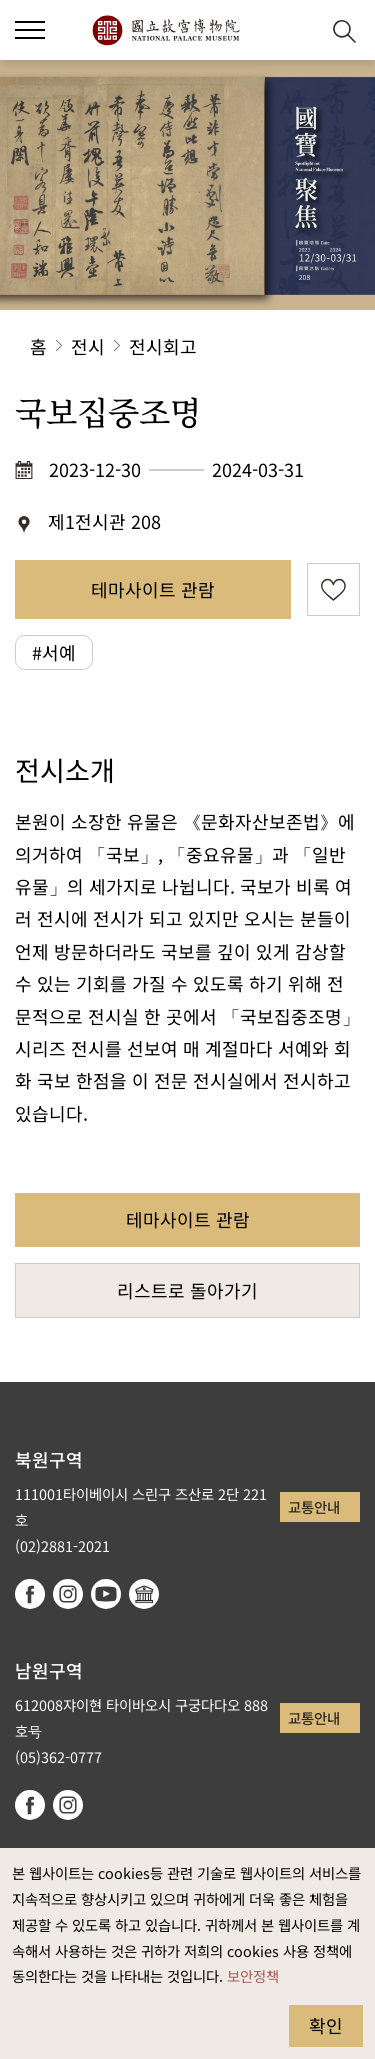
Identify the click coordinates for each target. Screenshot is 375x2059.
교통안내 (314, 1506)
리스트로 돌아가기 (187, 1290)
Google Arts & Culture (144, 1594)
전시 (88, 346)
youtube (106, 1594)
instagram (68, 1594)
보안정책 (253, 1975)
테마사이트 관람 (153, 589)
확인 (326, 2025)
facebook (30, 1594)
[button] (30, 30)
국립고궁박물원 (165, 30)
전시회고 (163, 346)
